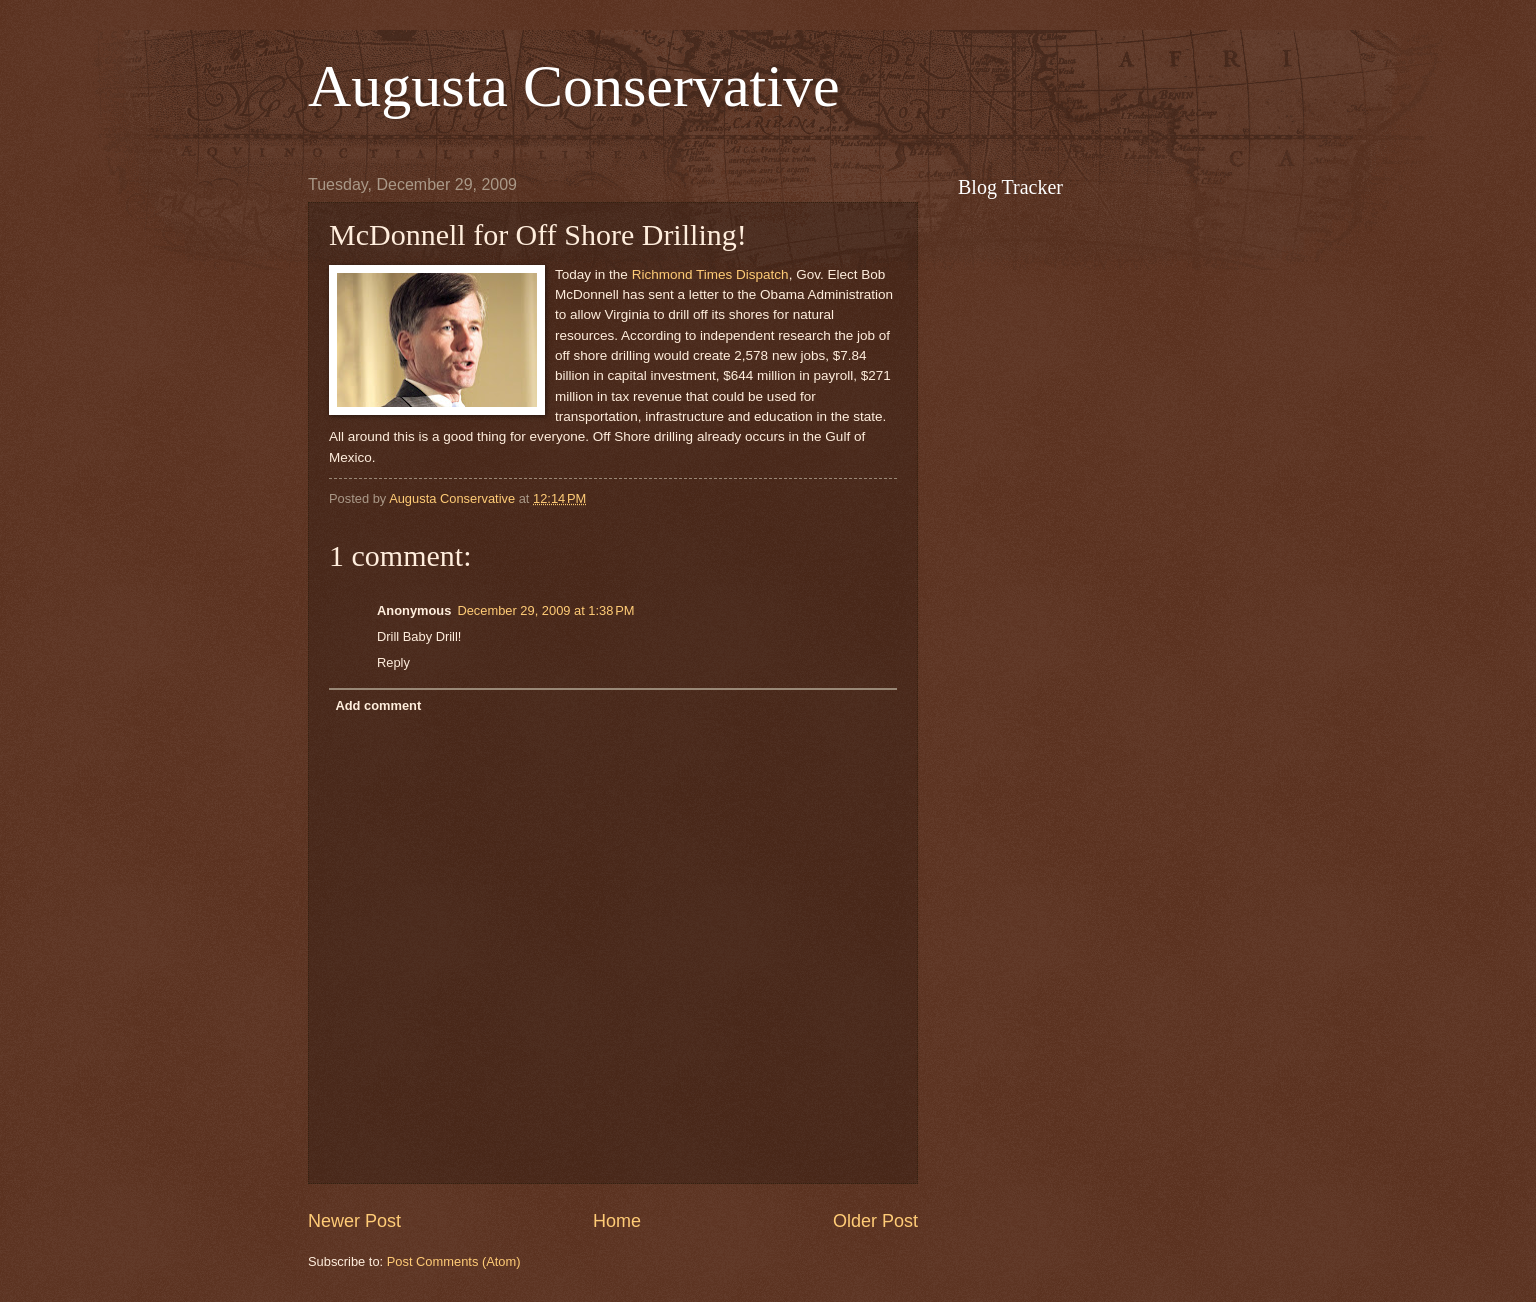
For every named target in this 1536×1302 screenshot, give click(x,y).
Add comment (378, 705)
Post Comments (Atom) (454, 1261)
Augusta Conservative (574, 86)
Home (617, 1221)
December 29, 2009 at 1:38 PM (545, 610)
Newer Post (354, 1221)
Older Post (875, 1221)
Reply (393, 662)
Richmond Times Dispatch (710, 274)
